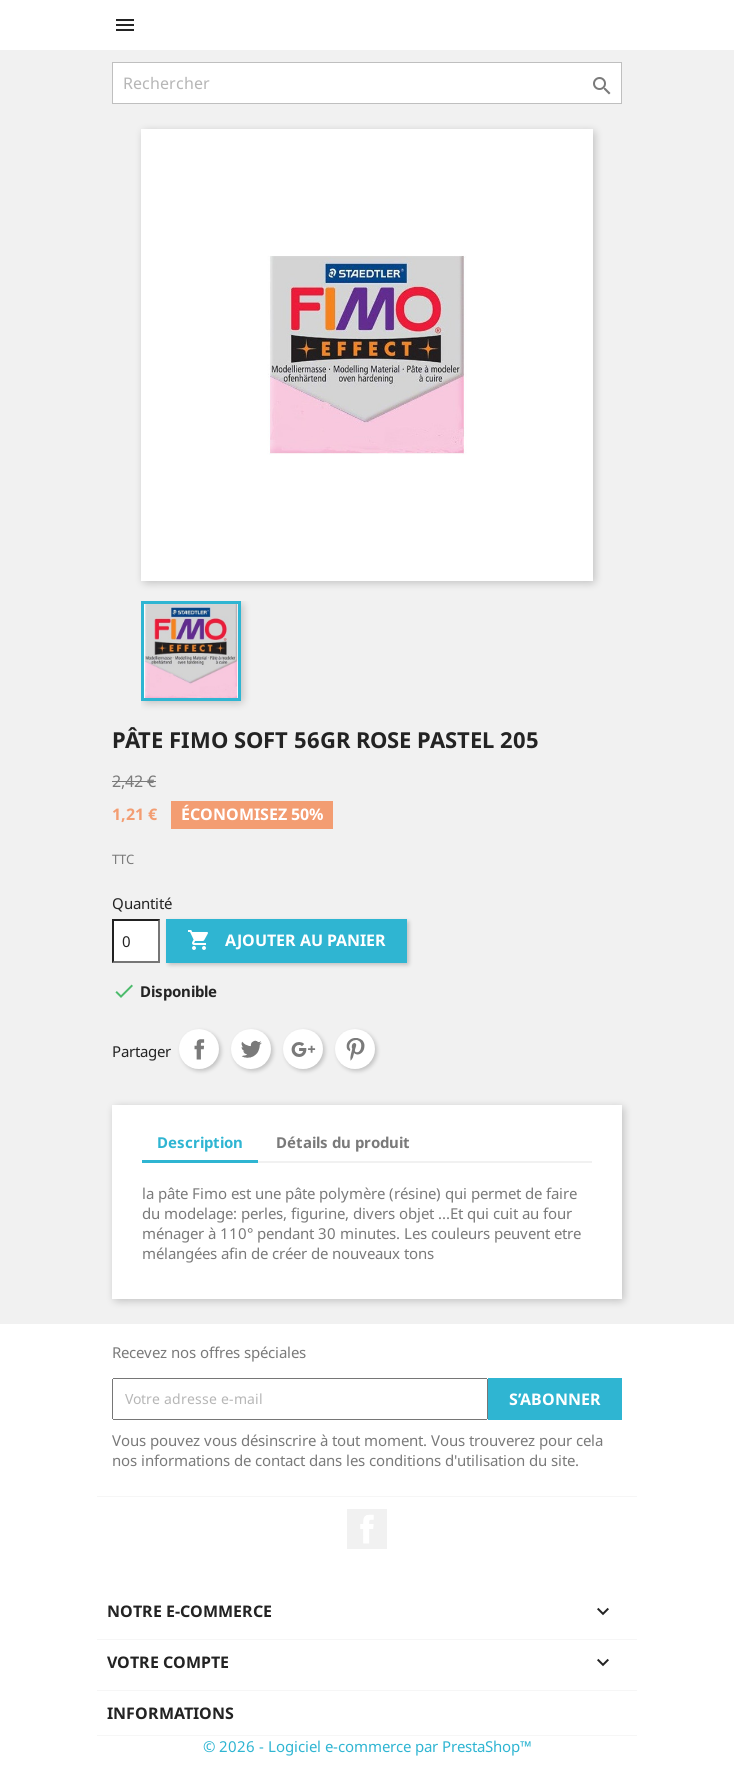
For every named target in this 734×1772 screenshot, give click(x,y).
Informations (170, 1713)
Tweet (251, 1049)
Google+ (303, 1049)
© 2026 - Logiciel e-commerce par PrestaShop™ (367, 1746)
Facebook (367, 1529)
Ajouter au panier (286, 941)
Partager (199, 1049)
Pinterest (355, 1049)
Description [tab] (200, 1142)
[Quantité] (136, 941)
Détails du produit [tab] (343, 1142)
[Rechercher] (367, 83)
